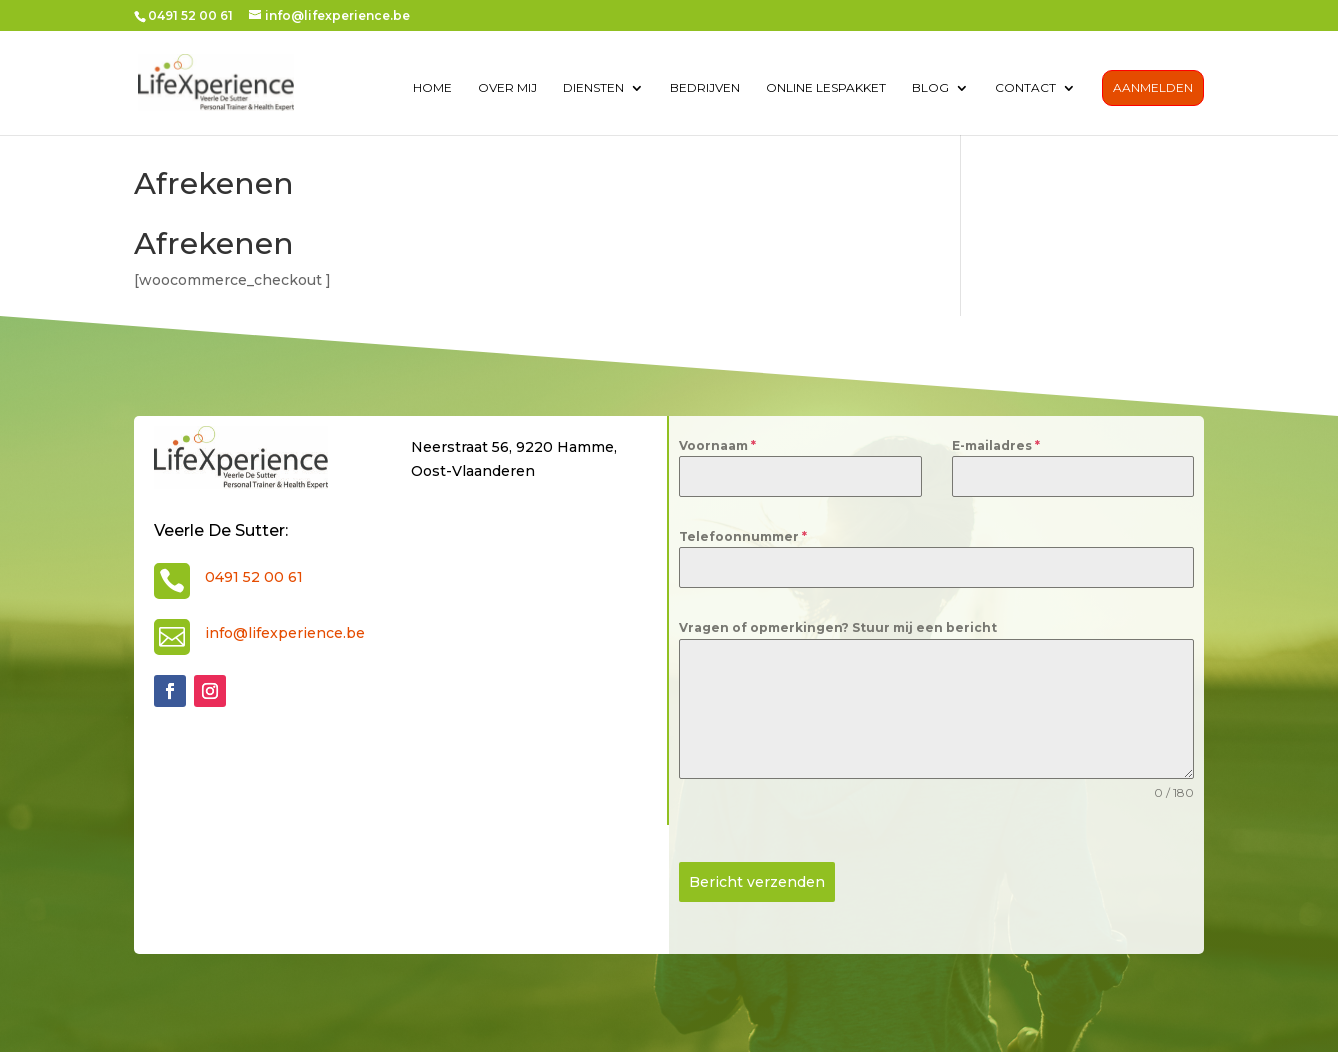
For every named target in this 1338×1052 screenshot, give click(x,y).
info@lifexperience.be (285, 633)
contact (1025, 88)
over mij (507, 88)
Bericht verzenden (757, 882)
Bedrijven (705, 88)
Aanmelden (1153, 87)
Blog (930, 88)
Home (432, 88)
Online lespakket (826, 88)
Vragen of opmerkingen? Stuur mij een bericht (838, 627)
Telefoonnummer (743, 536)
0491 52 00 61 (254, 577)
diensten (593, 88)
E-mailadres (996, 445)
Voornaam (717, 445)
